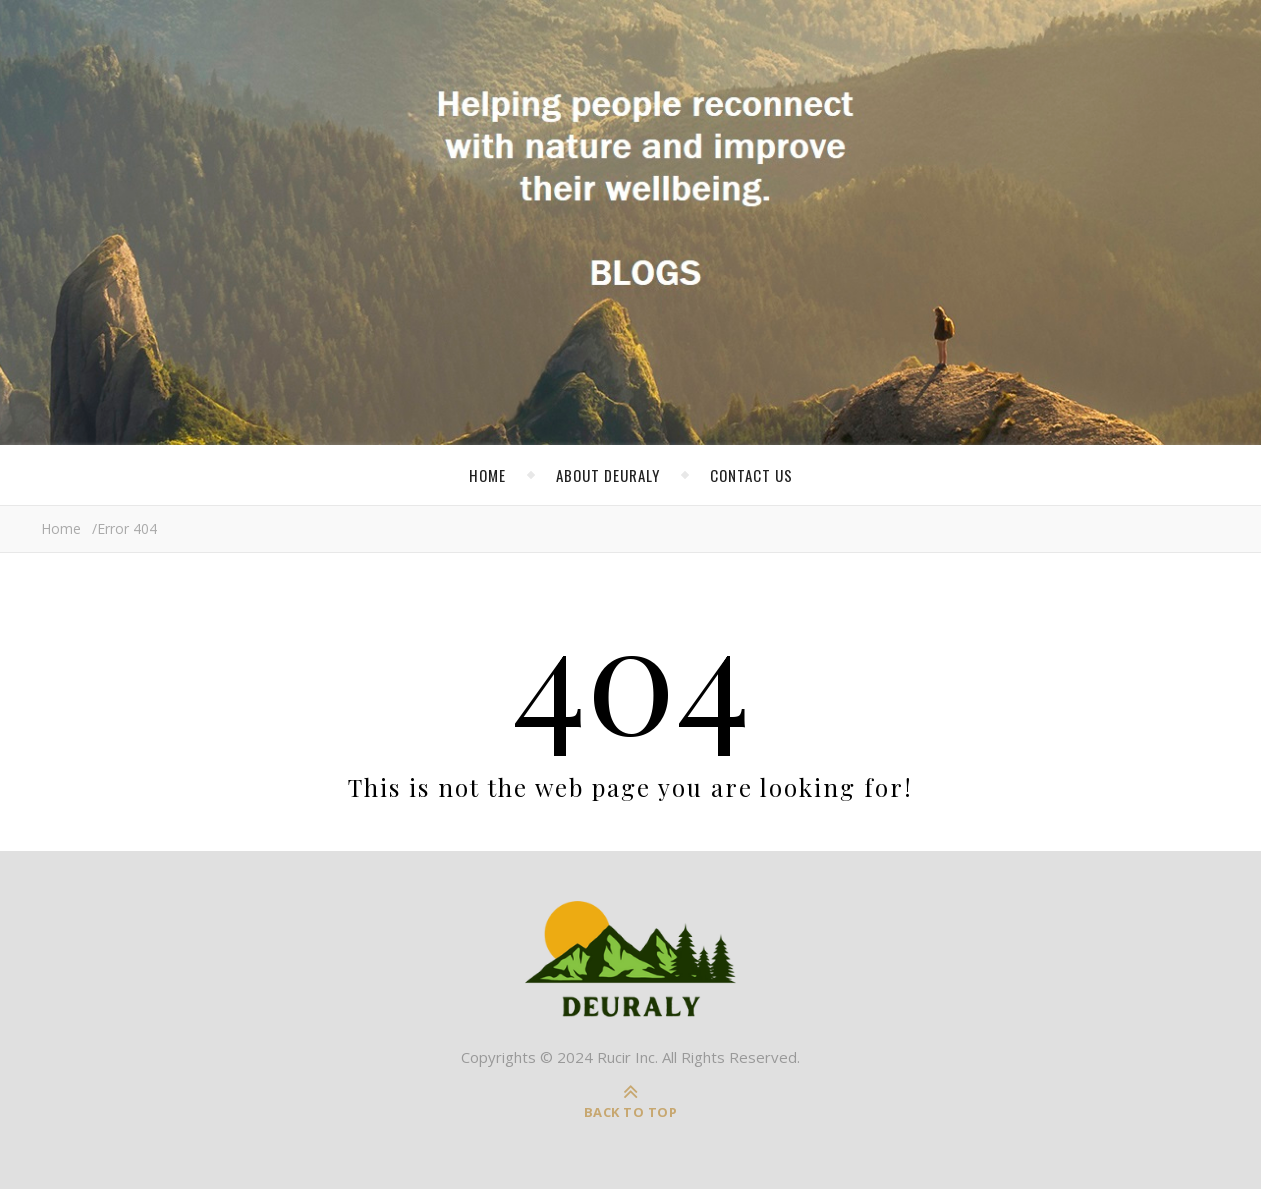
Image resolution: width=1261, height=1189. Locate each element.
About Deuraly (608, 475)
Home (487, 475)
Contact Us (751, 475)
